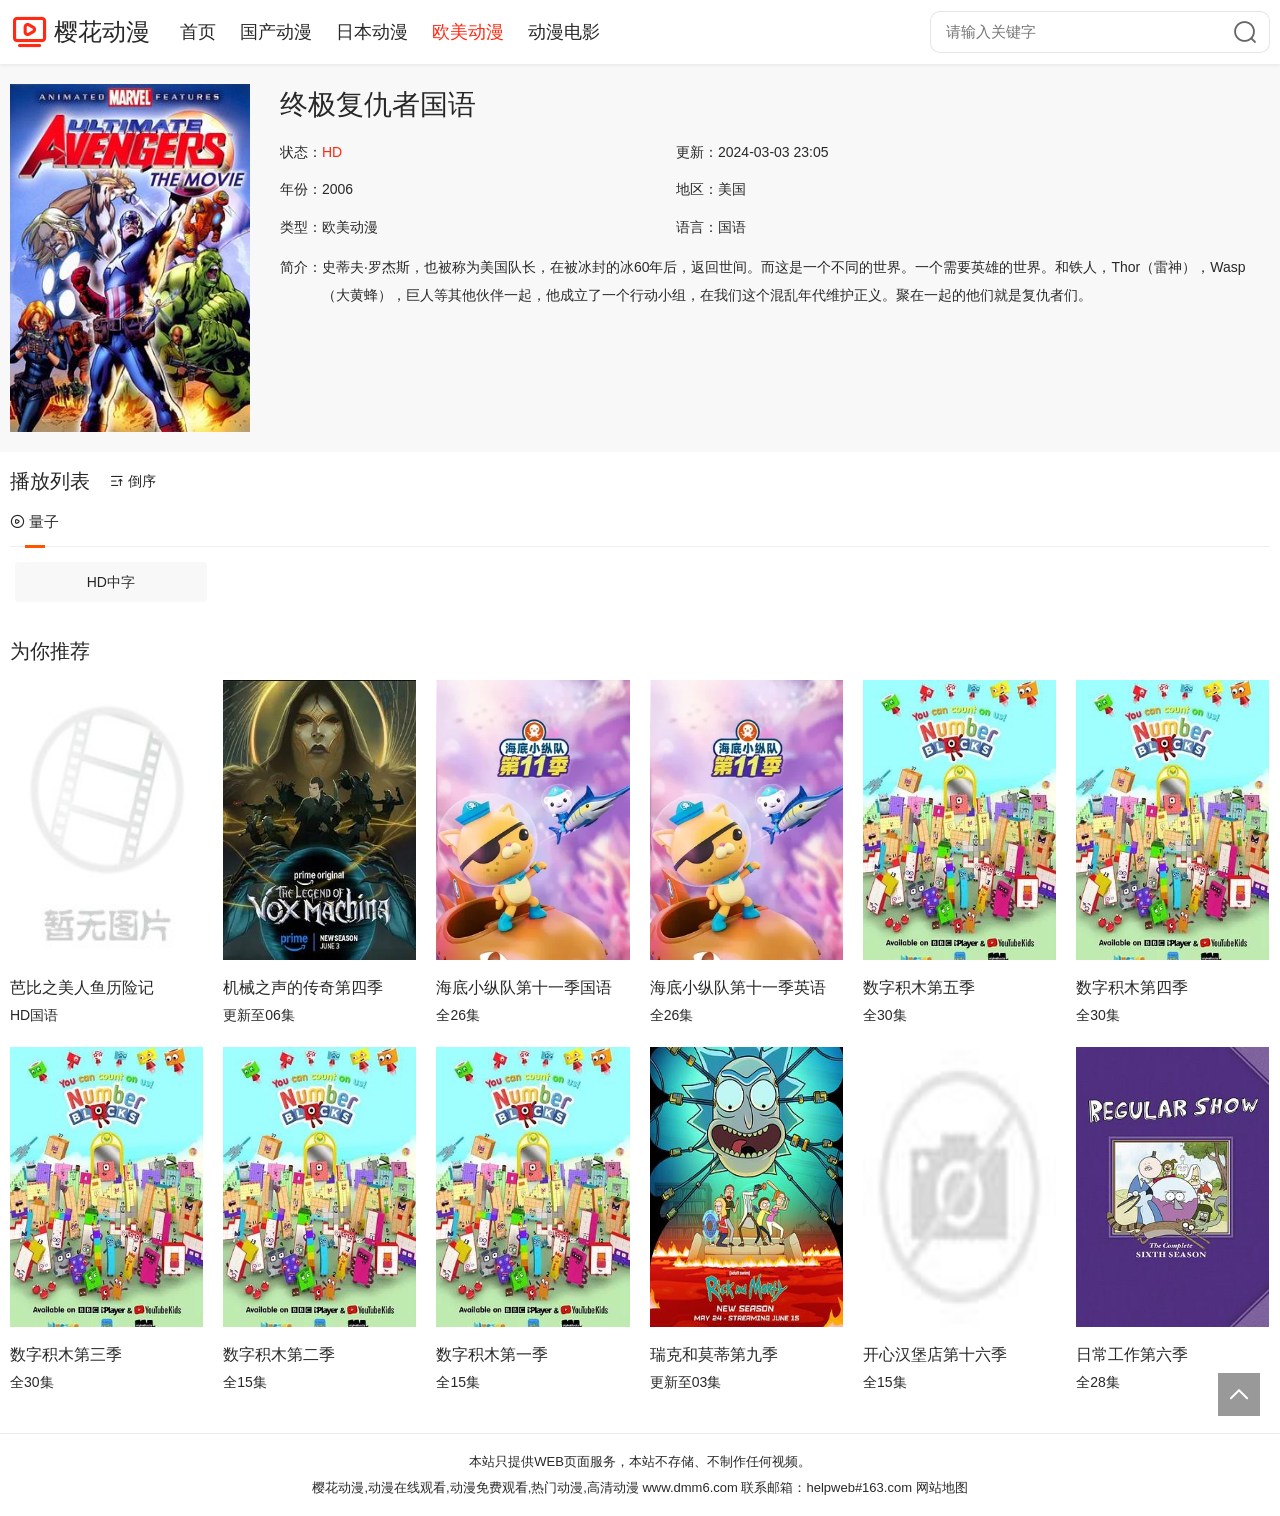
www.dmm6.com (689, 1487)
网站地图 (942, 1487)
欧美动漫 (468, 32)
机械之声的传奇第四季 (303, 987)
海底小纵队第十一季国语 (524, 987)
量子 (34, 521)
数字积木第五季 (919, 987)
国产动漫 (276, 32)
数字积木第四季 (1132, 987)
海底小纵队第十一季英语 (738, 987)
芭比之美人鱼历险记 (82, 987)
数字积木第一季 (492, 1354)
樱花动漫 (102, 31)
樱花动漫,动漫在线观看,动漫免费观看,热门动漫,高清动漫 (475, 1487)
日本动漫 (372, 32)
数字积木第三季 (66, 1354)
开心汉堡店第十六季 (935, 1354)
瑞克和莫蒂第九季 (714, 1354)
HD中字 (111, 582)
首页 (198, 32)
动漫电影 (564, 32)
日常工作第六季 (1132, 1354)
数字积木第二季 (279, 1354)
